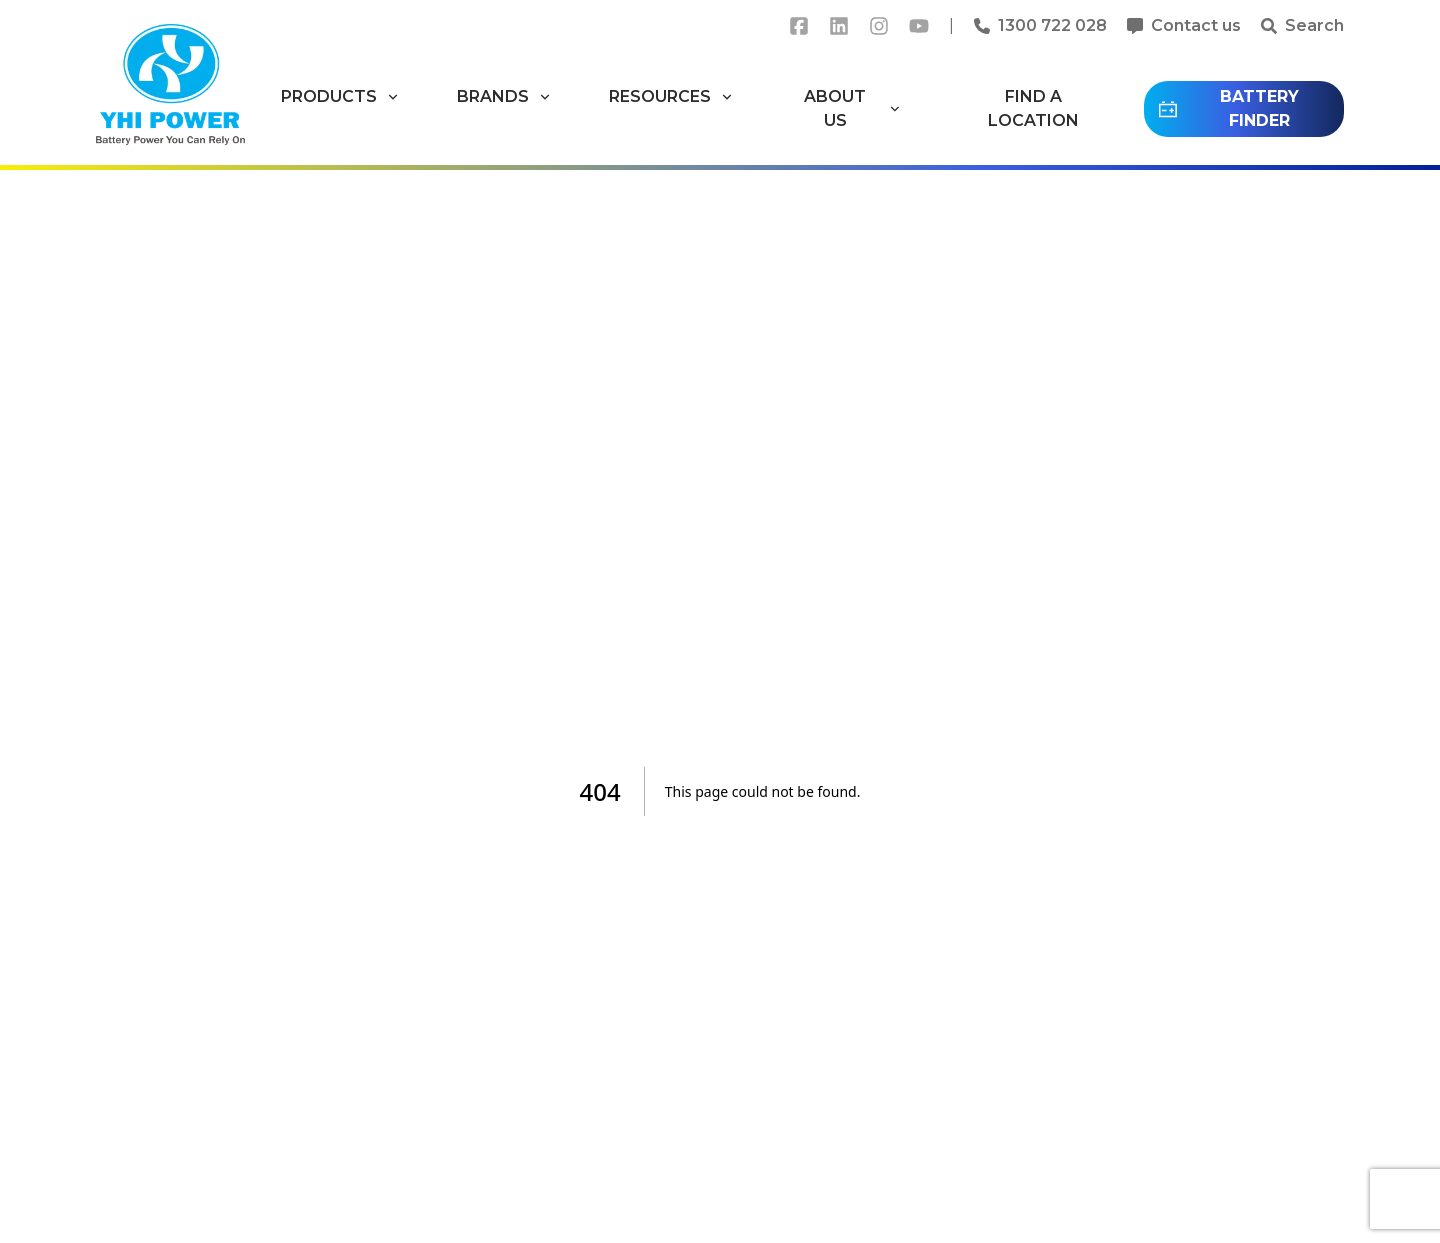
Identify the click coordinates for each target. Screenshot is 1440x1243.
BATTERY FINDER (1227, 108)
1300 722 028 (1052, 25)
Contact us (1196, 25)
